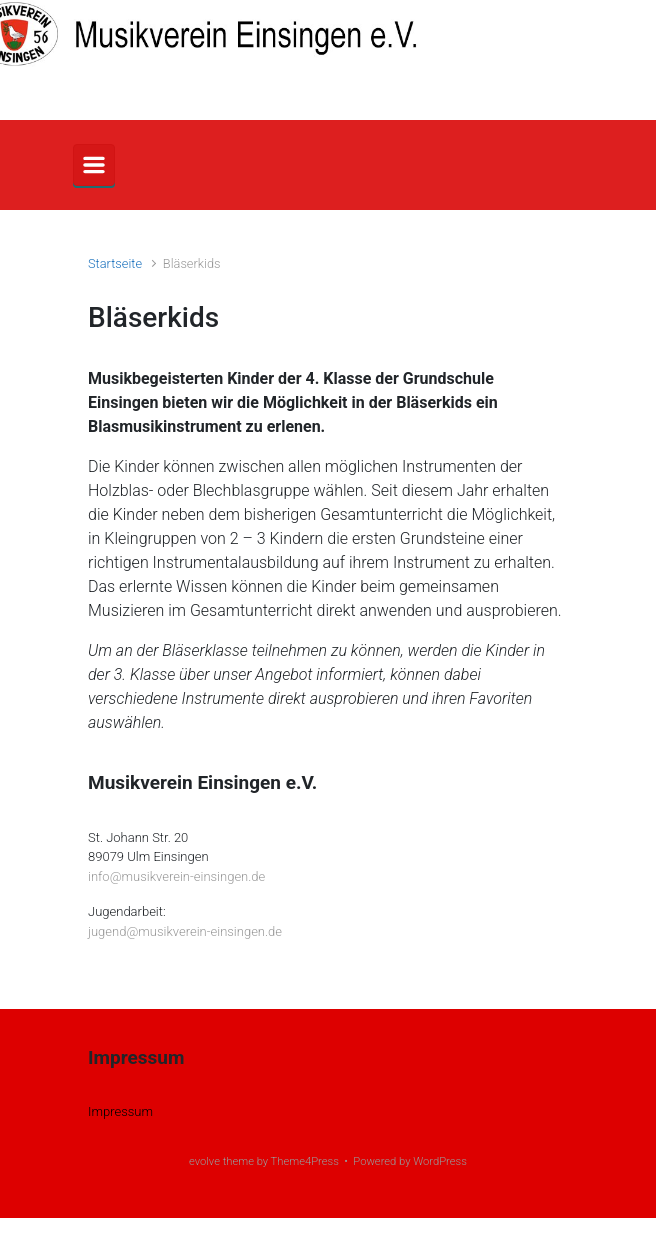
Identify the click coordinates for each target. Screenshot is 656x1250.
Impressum (120, 1111)
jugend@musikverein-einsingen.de (185, 931)
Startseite (115, 263)
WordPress (440, 1161)
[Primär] (94, 165)
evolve (204, 1161)
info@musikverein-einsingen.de (176, 876)
